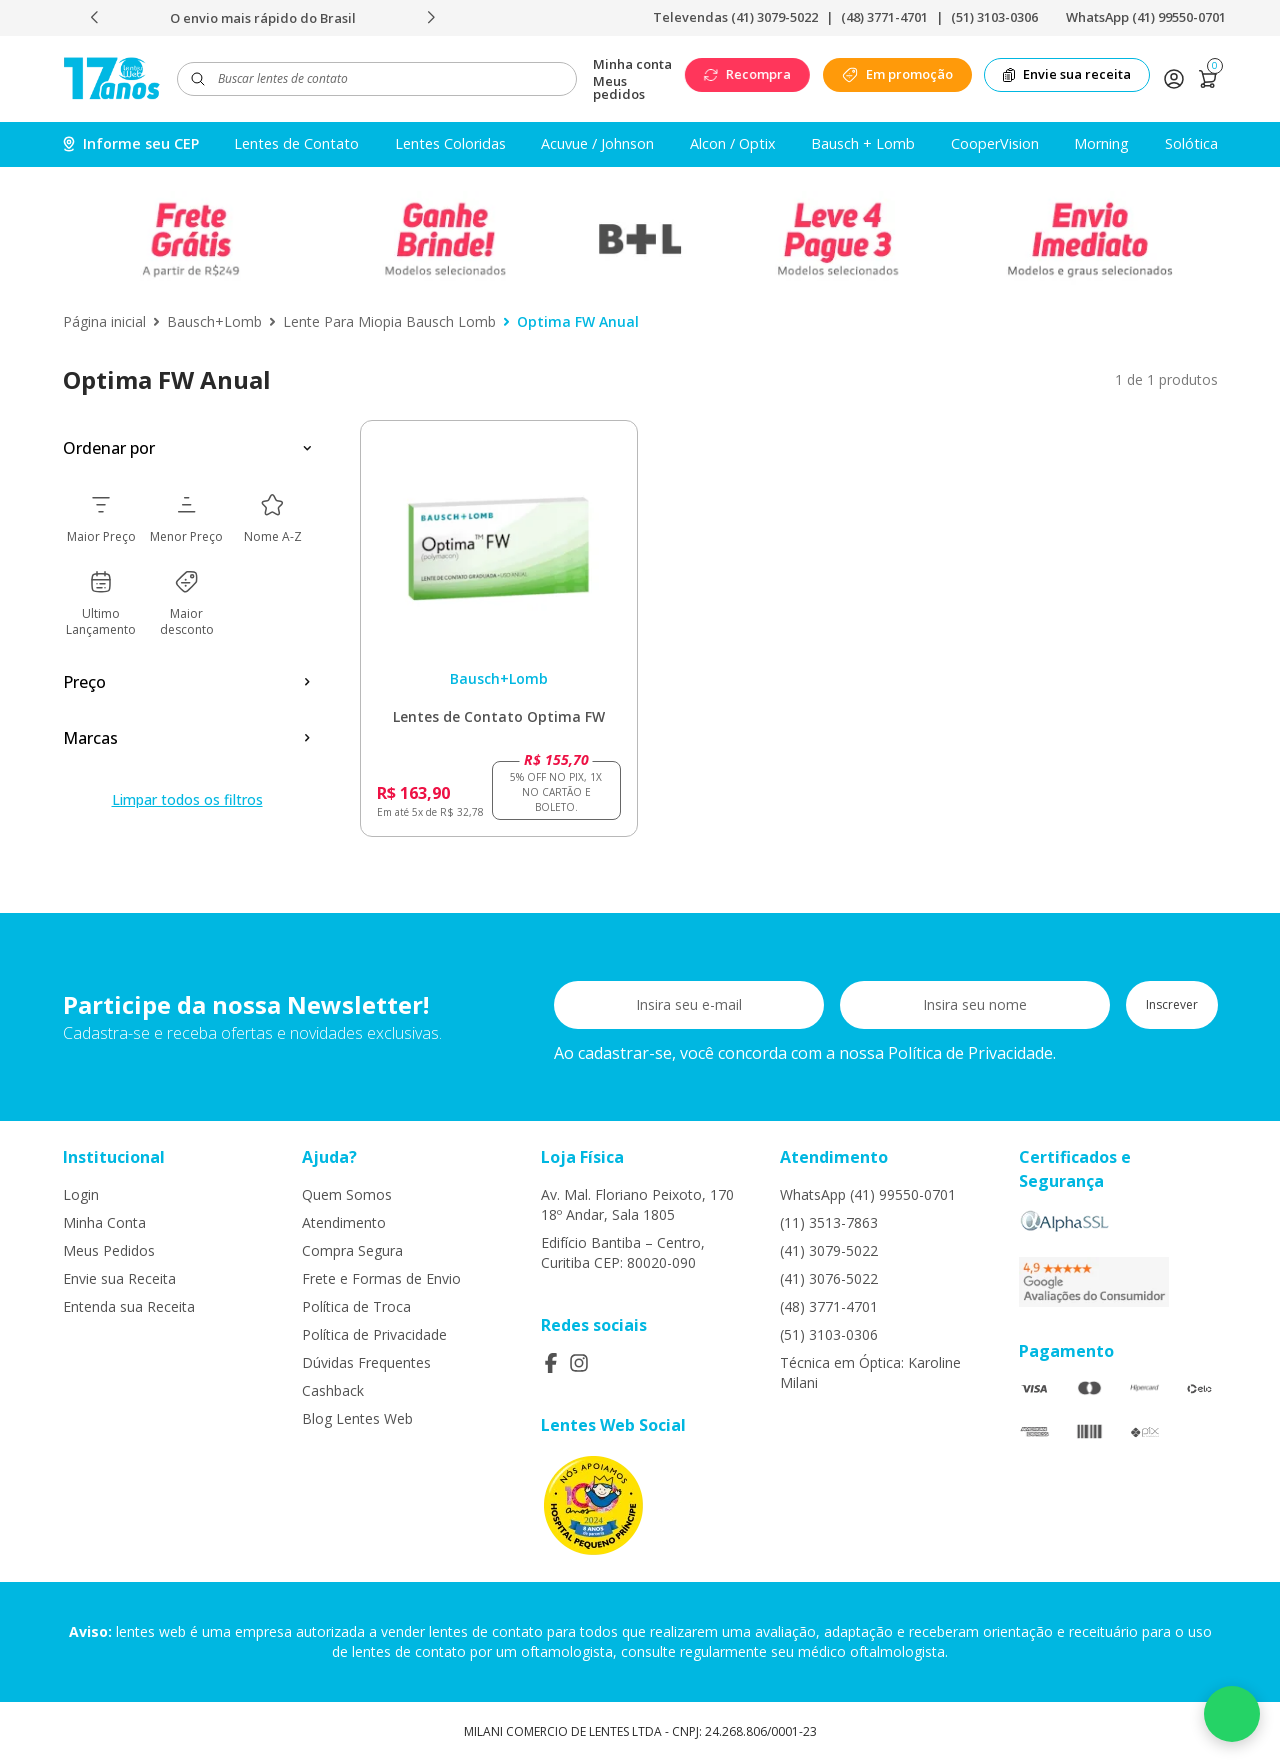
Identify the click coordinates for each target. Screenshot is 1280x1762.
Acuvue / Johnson (597, 143)
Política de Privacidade (374, 1334)
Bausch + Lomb (863, 143)
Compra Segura (352, 1250)
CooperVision (995, 143)
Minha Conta (104, 1222)
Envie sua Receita (119, 1278)
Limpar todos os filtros (187, 799)
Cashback (333, 1390)
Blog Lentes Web (357, 1418)
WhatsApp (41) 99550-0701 (1146, 17)
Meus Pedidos (109, 1250)
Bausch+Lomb (214, 321)
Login (81, 1194)
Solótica (1191, 143)
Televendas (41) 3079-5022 (735, 17)
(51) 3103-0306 (994, 17)
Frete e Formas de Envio (381, 1278)
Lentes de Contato (296, 143)
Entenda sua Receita (129, 1306)
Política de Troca (356, 1306)
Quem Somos (347, 1194)
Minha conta (632, 64)
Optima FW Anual (578, 321)
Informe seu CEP (131, 143)
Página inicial (104, 321)
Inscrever (1172, 1004)
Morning (1101, 143)
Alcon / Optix (733, 143)
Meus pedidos (619, 88)
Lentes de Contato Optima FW (499, 716)
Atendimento (344, 1222)
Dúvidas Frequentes (366, 1362)
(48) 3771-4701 (884, 17)
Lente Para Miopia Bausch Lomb (389, 321)
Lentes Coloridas (450, 143)
